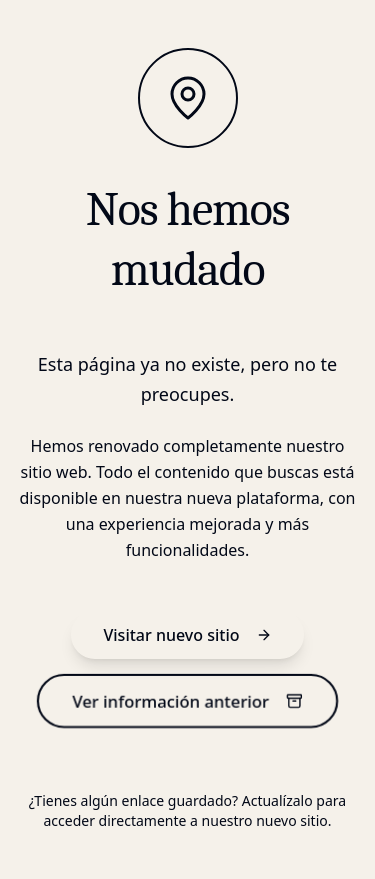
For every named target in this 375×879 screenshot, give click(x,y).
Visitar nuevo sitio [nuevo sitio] (187, 635)
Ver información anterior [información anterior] (187, 700)
